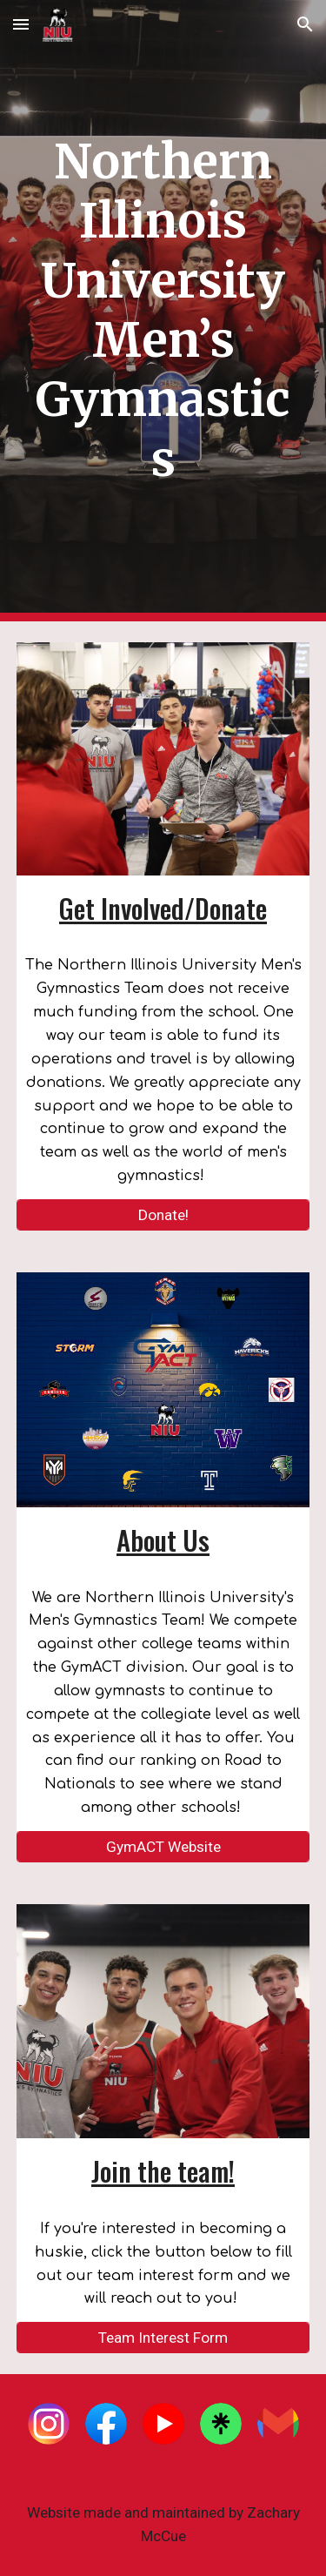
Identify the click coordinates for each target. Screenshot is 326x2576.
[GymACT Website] (163, 1847)
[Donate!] (163, 1215)
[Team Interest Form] (163, 2338)
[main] (163, 310)
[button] (21, 24)
